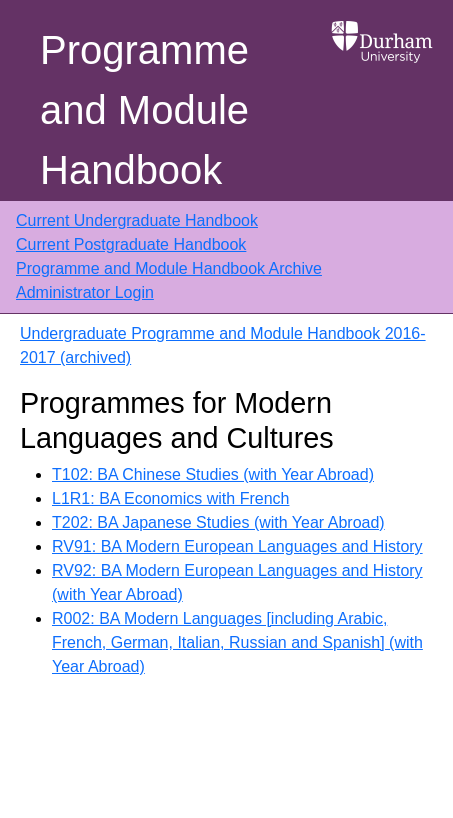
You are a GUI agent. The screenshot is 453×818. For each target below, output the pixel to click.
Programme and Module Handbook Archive (169, 268)
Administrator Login (85, 292)
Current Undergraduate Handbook (137, 220)
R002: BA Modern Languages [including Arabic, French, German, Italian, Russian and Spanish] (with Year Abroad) (237, 642)
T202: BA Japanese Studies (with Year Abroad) (218, 522)
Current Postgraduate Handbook (131, 244)
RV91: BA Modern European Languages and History (237, 546)
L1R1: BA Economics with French (170, 498)
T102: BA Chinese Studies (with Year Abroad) (213, 474)
